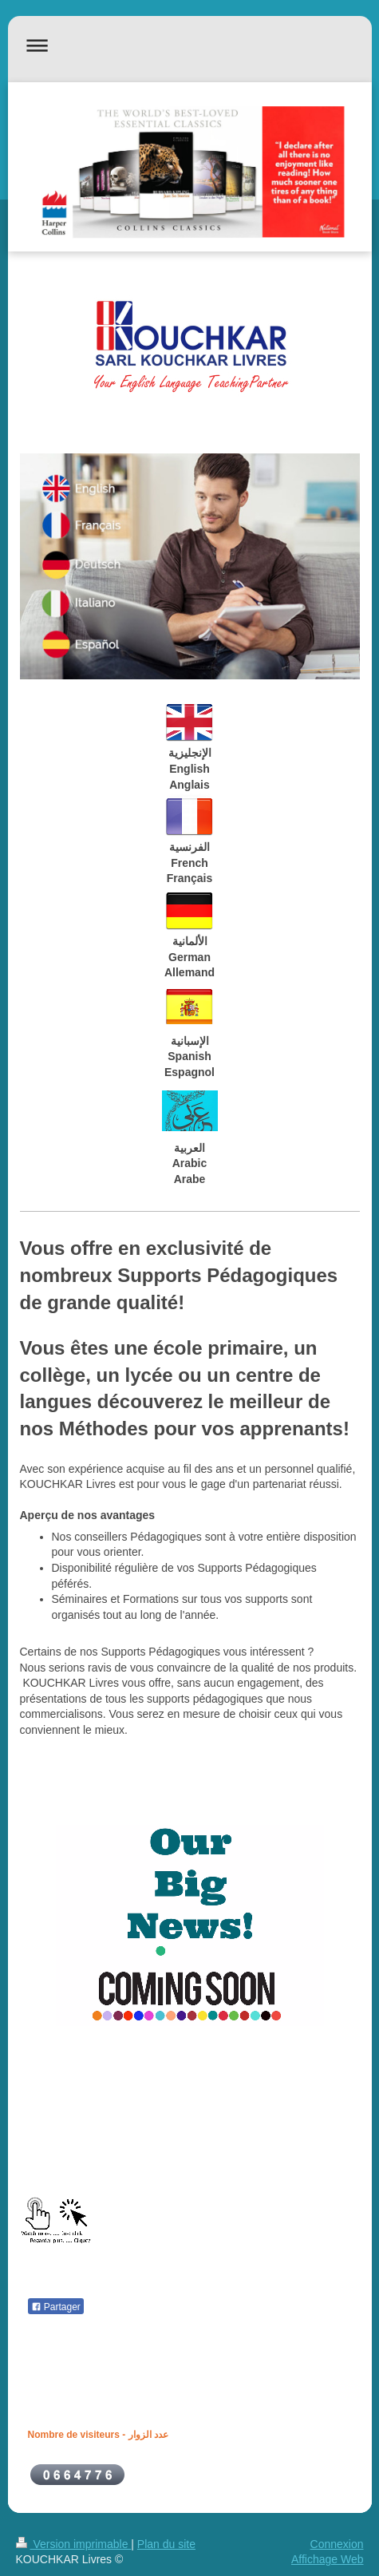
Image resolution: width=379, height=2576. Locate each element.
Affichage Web (327, 2559)
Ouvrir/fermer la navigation (190, 45)
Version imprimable (74, 2544)
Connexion (337, 2544)
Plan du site (166, 2544)
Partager (56, 2307)
